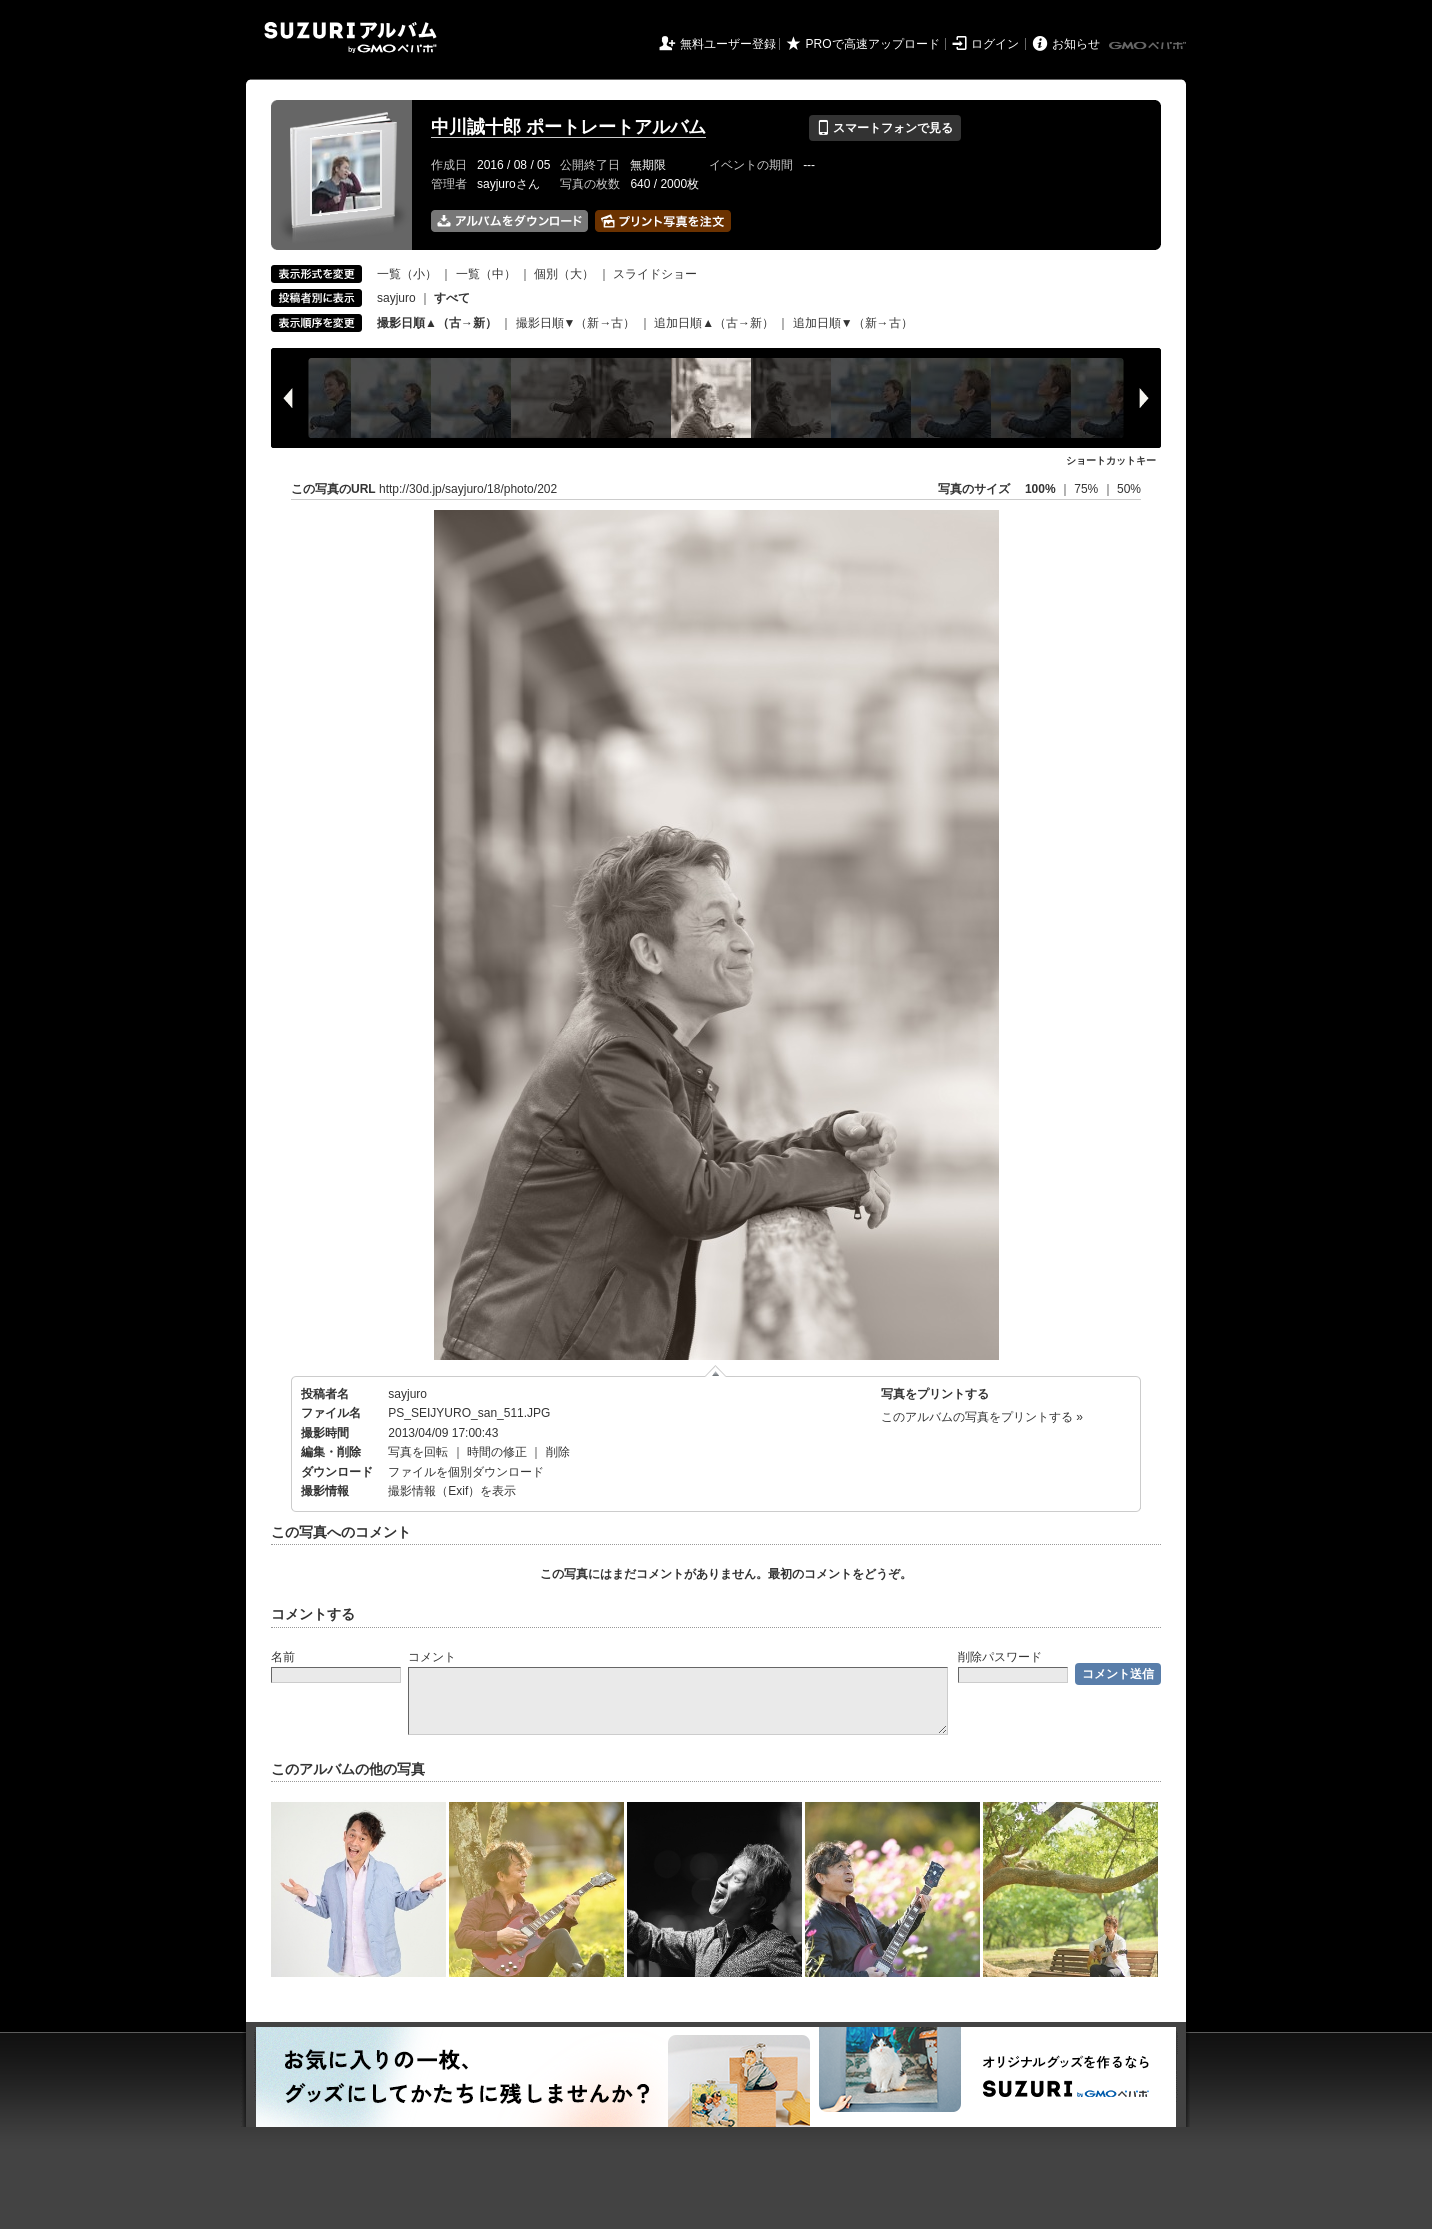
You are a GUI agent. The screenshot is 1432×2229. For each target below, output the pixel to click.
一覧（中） (486, 274)
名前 (283, 1657)
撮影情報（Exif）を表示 (452, 1491)
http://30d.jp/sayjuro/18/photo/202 (468, 489)
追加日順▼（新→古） (853, 323)
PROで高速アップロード (873, 44)
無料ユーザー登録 (728, 44)
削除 (558, 1452)
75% (1087, 489)
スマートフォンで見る (884, 128)
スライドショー (655, 274)
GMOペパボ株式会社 (1149, 46)
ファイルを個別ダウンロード (466, 1472)
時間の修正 (497, 1452)
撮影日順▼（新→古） (576, 323)
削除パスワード (1000, 1657)
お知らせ (1076, 44)
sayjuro (396, 298)
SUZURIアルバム (350, 37)
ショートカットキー (1111, 460)
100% (1040, 489)
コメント (432, 1657)
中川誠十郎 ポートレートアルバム (568, 127)
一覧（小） (407, 274)
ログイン (995, 44)
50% (1129, 489)
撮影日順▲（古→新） (437, 323)
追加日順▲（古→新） (714, 323)
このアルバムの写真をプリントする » (982, 1417)
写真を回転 (418, 1452)
